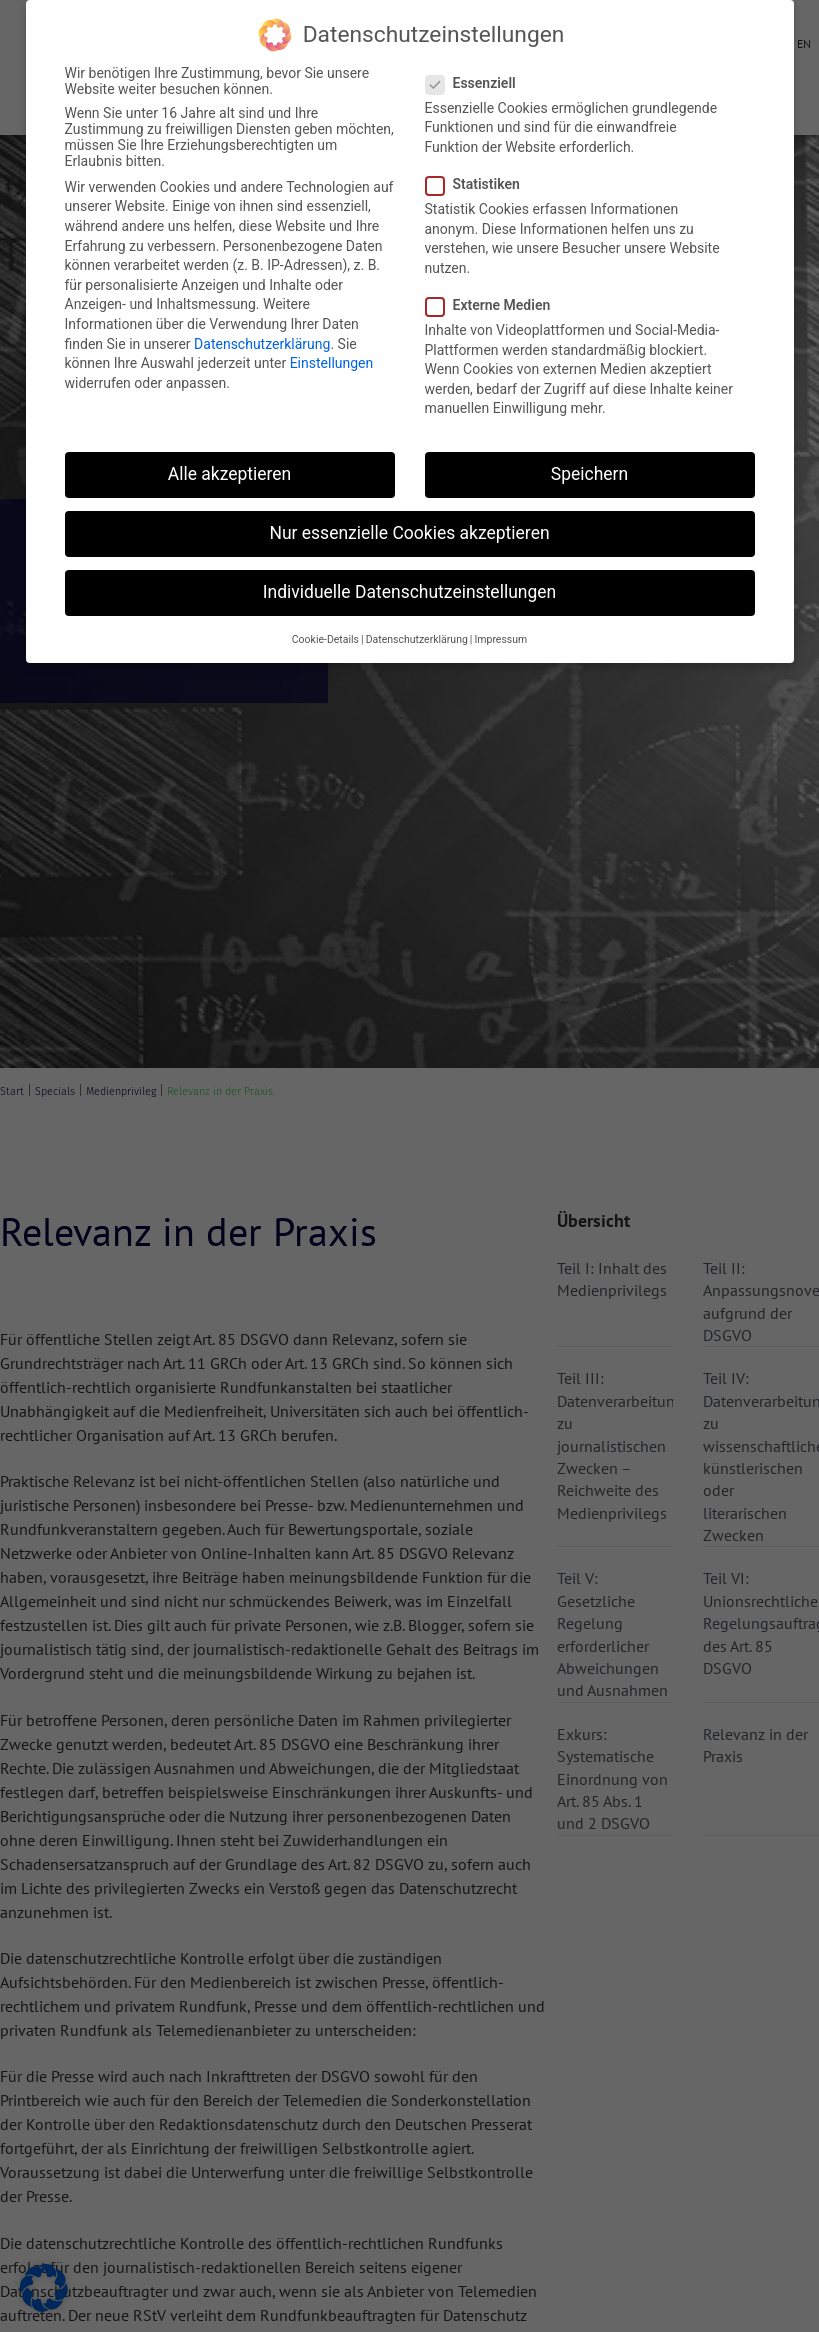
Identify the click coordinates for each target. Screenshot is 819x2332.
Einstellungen (332, 363)
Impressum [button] (500, 639)
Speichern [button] (589, 474)
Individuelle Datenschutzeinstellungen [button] (409, 592)
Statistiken (479, 184)
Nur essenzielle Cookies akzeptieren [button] (409, 533)
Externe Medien (494, 305)
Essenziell (477, 83)
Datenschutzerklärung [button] (417, 639)
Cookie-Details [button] (325, 639)
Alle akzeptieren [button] (230, 474)
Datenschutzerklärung (262, 344)
